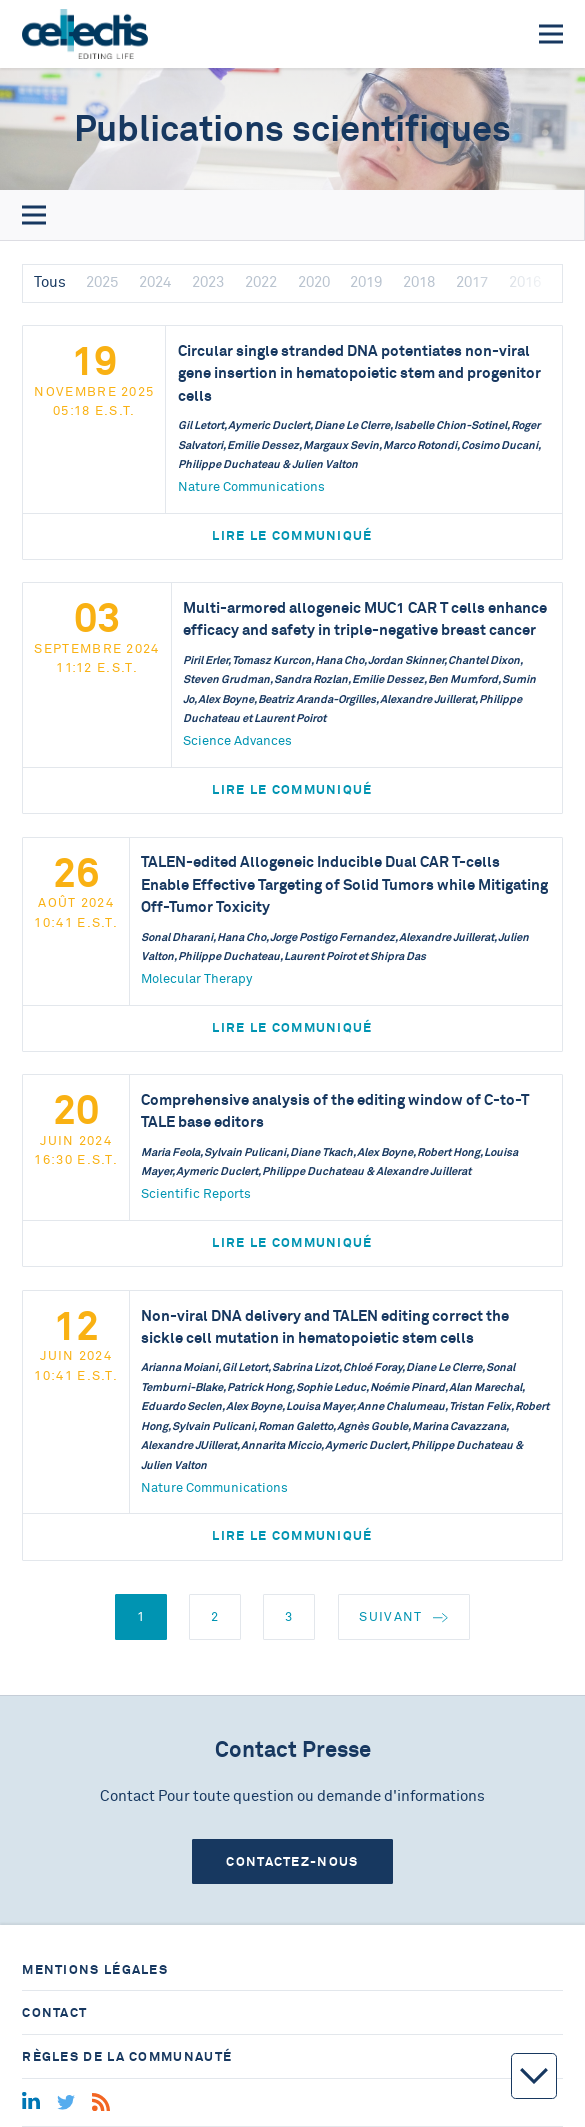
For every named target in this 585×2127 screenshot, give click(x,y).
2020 (314, 282)
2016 (525, 282)
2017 (472, 282)
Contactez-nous (292, 1861)
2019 (366, 282)
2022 (261, 282)
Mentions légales (95, 1969)
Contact (54, 2012)
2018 (419, 282)
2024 (155, 282)
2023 (208, 282)
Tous (50, 282)
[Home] (84, 34)
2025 (102, 282)
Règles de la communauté (127, 2056)
